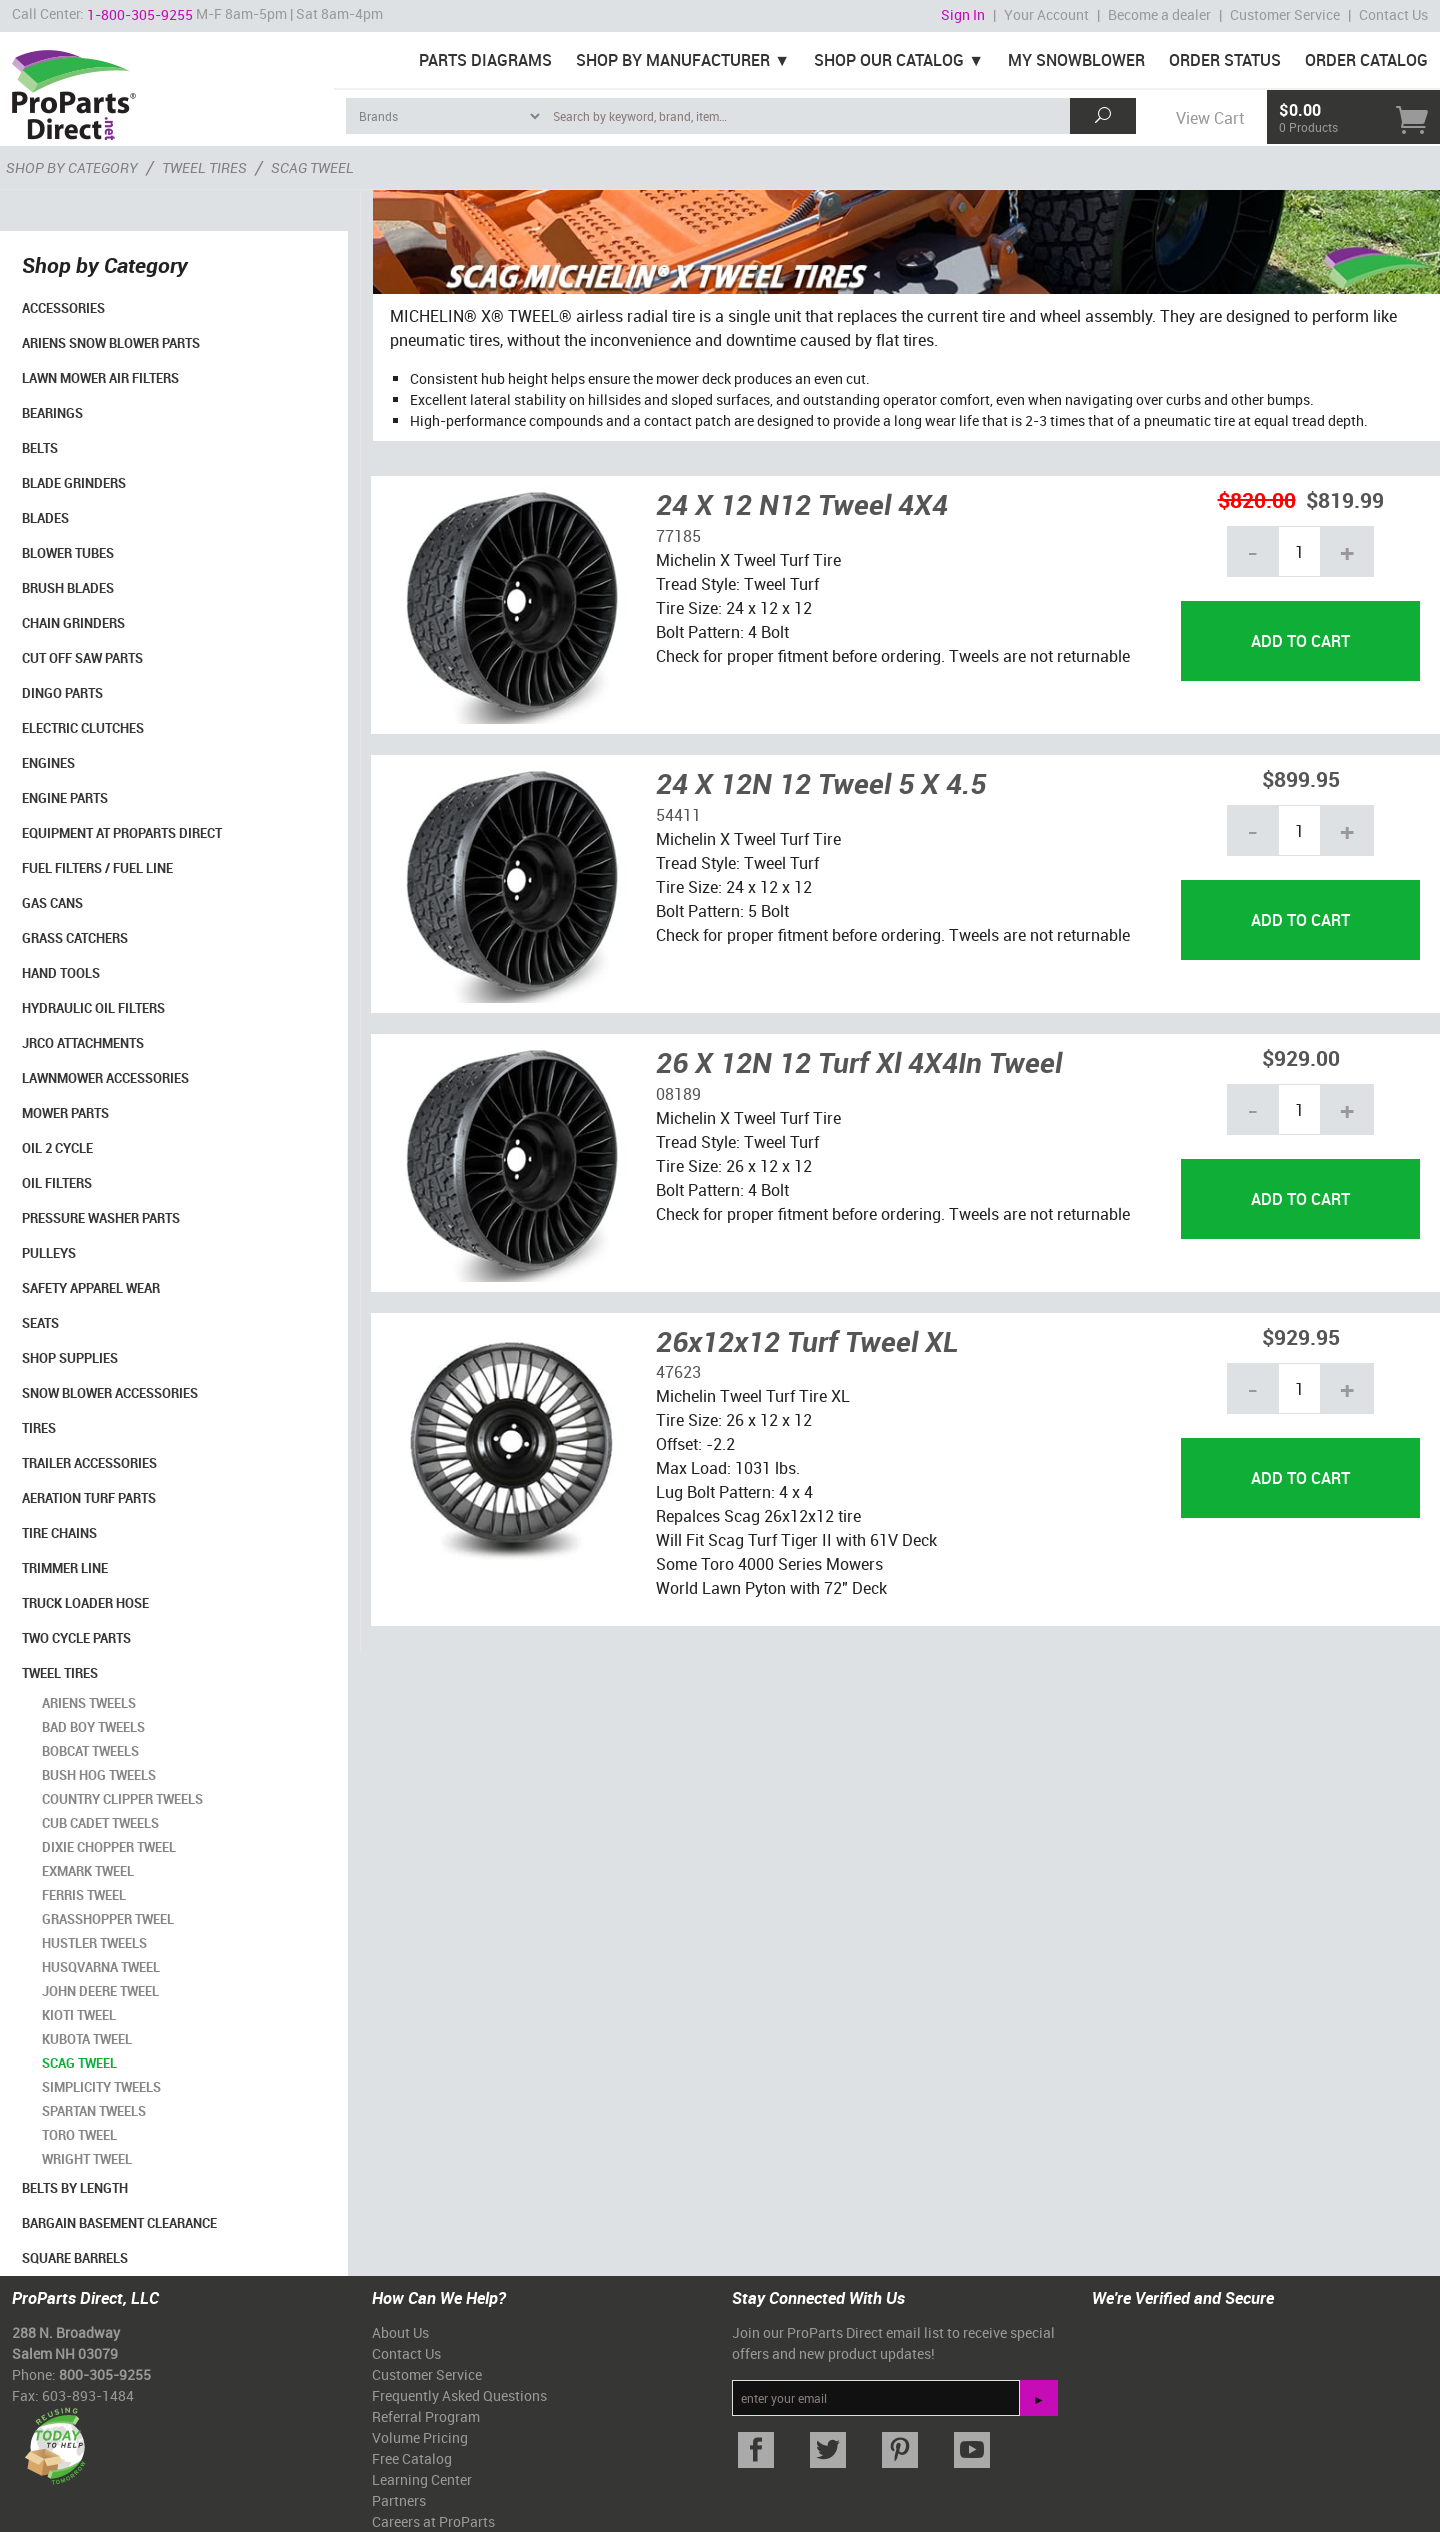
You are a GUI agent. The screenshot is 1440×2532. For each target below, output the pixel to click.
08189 (678, 1094)
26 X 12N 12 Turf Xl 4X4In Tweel (859, 1062)
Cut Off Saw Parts (82, 658)
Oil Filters (57, 1183)
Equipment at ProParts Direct (122, 833)
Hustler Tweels (94, 1943)
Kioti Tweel (79, 2015)
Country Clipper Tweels (122, 1799)
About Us (400, 2332)
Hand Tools (61, 973)
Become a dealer (1159, 14)
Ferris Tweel (84, 1895)
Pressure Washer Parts (101, 1218)
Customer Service (1285, 14)
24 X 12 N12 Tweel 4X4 (802, 504)
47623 (678, 1372)
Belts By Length (75, 2188)
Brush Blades (68, 588)
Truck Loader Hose (85, 1603)
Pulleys (49, 1253)
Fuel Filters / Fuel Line (97, 868)
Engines (48, 763)
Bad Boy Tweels (93, 1727)
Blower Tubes (68, 553)
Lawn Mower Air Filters (100, 378)
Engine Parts (65, 798)
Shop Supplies (70, 1358)
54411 (678, 815)
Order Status (1225, 60)
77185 (678, 536)
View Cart (1210, 118)
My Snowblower (1076, 60)
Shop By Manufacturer (673, 60)
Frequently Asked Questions (459, 2395)
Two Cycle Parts (76, 1638)
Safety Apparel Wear (91, 1288)
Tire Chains (59, 1533)
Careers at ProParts (433, 2521)
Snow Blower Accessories (110, 1393)
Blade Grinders (74, 483)
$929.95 (1301, 1336)
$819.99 (1345, 499)
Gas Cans (52, 903)
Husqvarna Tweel (101, 1967)
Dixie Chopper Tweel (109, 1847)
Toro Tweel (79, 2135)
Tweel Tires (60, 1673)
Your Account (1046, 14)
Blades (45, 518)
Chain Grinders (73, 623)
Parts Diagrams (485, 60)
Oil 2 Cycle (57, 1148)
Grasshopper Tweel (108, 1919)
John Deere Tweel (100, 1991)
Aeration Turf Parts (89, 1498)
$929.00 (1301, 1057)
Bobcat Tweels (90, 1751)
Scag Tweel (79, 2063)
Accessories (63, 308)
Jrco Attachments (83, 1043)
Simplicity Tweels (101, 2087)
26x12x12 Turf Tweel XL (807, 1341)
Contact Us (1393, 14)
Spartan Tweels (94, 2111)
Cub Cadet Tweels (100, 1823)
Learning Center (422, 2479)
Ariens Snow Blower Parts (111, 343)
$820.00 (1257, 499)
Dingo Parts (62, 693)
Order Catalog (1366, 60)
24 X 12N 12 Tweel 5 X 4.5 (821, 783)
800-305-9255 (105, 2374)
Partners (399, 2500)
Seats (40, 1323)
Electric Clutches (83, 728)
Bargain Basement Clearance (119, 2223)
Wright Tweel (87, 2159)
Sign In (963, 14)
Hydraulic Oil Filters (93, 1008)
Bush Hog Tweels (99, 1775)
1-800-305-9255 (140, 14)
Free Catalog (412, 2458)
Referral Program (426, 2416)
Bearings (52, 413)
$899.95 (1301, 778)
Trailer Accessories (89, 1463)
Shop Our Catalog (889, 60)
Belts (40, 448)
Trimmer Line (65, 1568)
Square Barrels (75, 2258)
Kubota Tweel (87, 2039)
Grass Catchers (75, 938)
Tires (39, 1428)
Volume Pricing (420, 2437)
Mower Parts (65, 1113)
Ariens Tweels (89, 1703)
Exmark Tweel (88, 1871)
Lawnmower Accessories (105, 1078)
